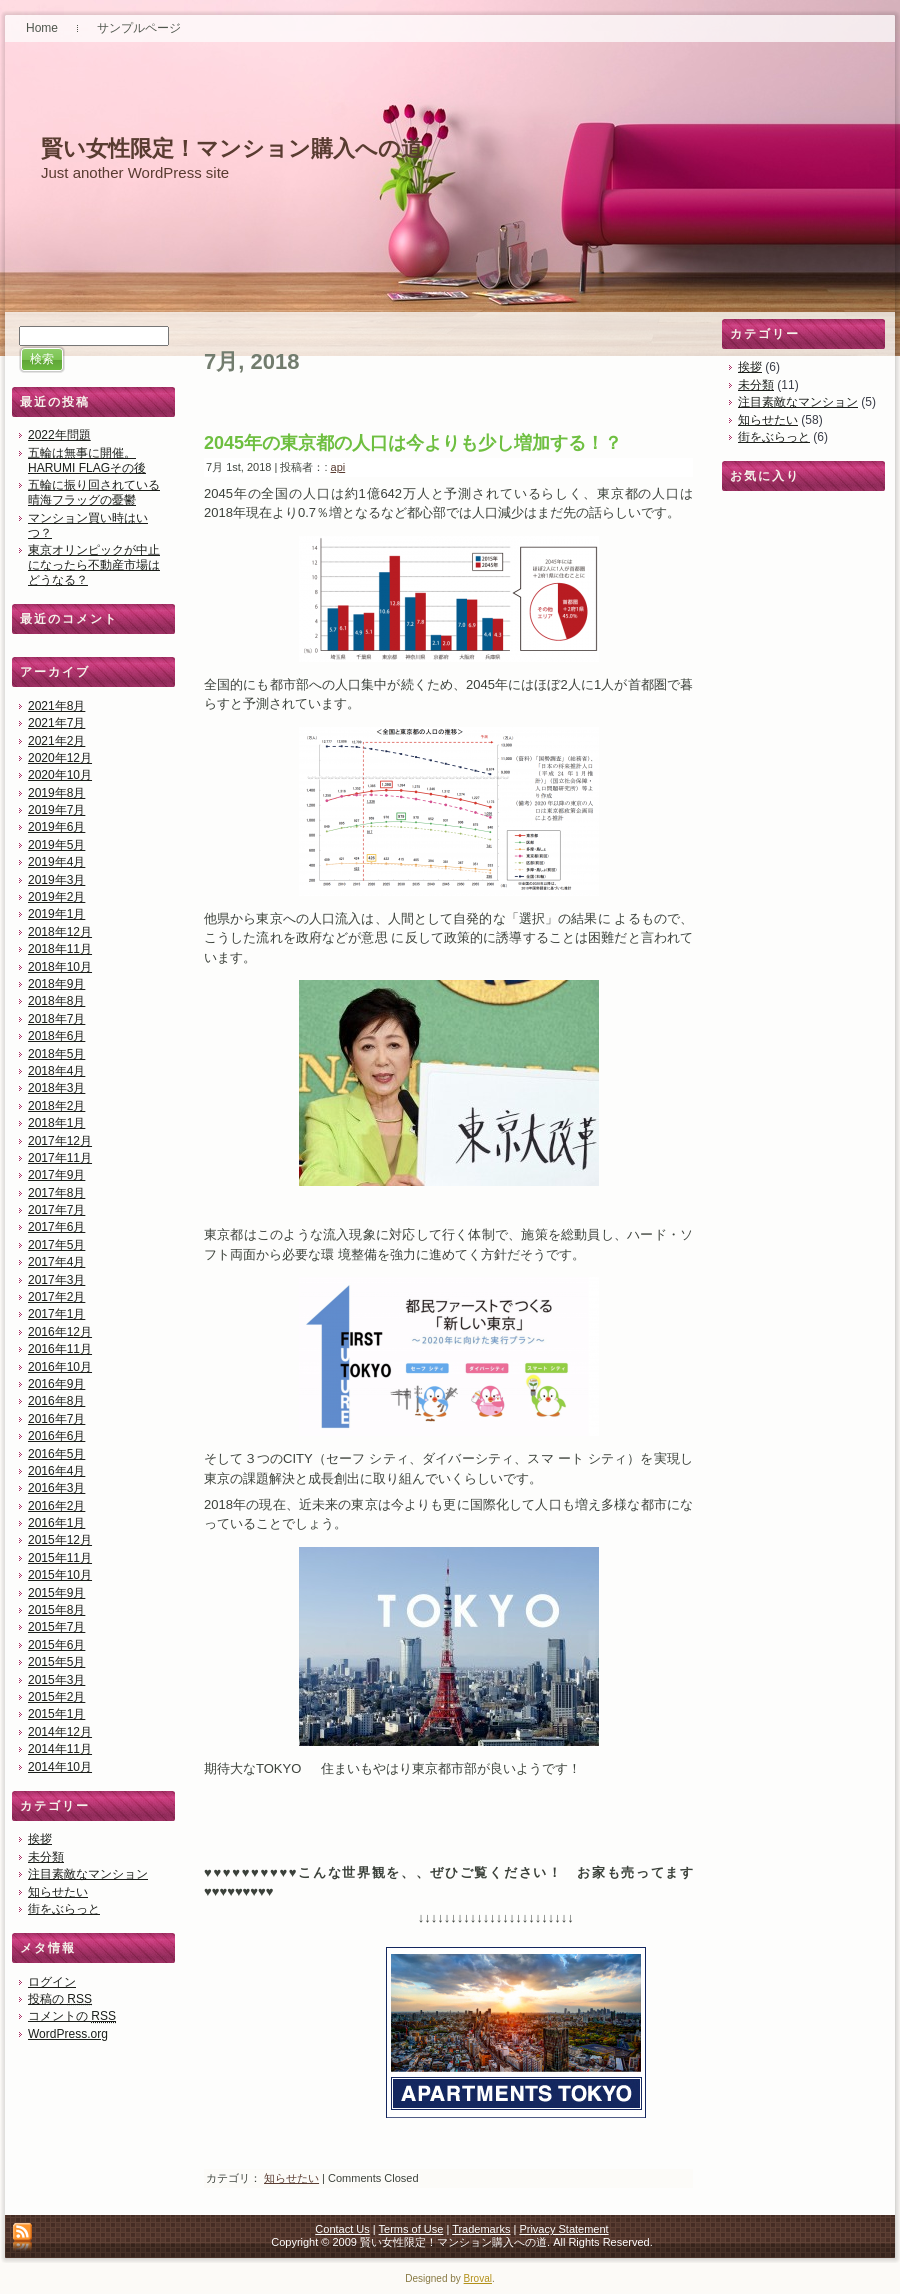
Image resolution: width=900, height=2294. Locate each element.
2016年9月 (56, 1384)
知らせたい (58, 1892)
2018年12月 (60, 932)
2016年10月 (60, 1367)
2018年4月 (56, 1071)
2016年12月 (60, 1332)
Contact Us (342, 2229)
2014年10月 (60, 1767)
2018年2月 (56, 1106)
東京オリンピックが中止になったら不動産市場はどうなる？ (94, 565)
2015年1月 (56, 1714)
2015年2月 (56, 1697)
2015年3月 (56, 1680)
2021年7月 (56, 723)
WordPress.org (68, 2034)
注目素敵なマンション (88, 1874)
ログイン (52, 1982)
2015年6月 (56, 1645)
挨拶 (40, 1839)
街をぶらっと (64, 1909)
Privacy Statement (563, 2229)
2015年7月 (56, 1627)
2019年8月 (56, 793)
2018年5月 (56, 1054)
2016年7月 (56, 1419)
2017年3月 (56, 1280)
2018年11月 (60, 949)
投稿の (60, 1999)
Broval (478, 2278)
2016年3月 (56, 1488)
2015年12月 (60, 1540)
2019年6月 (56, 827)
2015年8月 (56, 1610)
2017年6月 (56, 1227)
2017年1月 (56, 1314)
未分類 (46, 1857)
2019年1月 (56, 914)
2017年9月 (56, 1175)
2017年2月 (56, 1297)
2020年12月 (60, 758)
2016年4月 (56, 1471)
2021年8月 (56, 706)
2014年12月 (60, 1732)
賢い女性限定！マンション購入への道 (232, 148)
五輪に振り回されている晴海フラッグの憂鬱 (94, 492)
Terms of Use (411, 2229)
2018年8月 (56, 1001)
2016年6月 (56, 1436)
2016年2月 (56, 1506)
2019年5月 (56, 845)
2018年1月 (56, 1123)
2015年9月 (56, 1593)
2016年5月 (56, 1454)
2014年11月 (60, 1749)
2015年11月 (60, 1558)
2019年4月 (56, 862)
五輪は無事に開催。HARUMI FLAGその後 (87, 460)
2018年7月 (56, 1019)
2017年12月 (60, 1141)
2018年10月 (60, 967)
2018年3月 (56, 1088)
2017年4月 (56, 1262)
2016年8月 (56, 1401)
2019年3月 (56, 880)
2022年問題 (59, 435)
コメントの (72, 2016)
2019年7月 (56, 810)
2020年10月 (60, 775)
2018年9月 (56, 984)
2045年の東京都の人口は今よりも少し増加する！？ (413, 443)
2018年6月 (56, 1036)
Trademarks (481, 2229)
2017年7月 (56, 1210)
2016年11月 (60, 1349)
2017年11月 (60, 1158)
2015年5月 (56, 1662)
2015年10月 (60, 1575)
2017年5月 (56, 1245)
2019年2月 (56, 897)
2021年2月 (56, 741)
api (338, 467)
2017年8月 (56, 1193)
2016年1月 (56, 1523)
